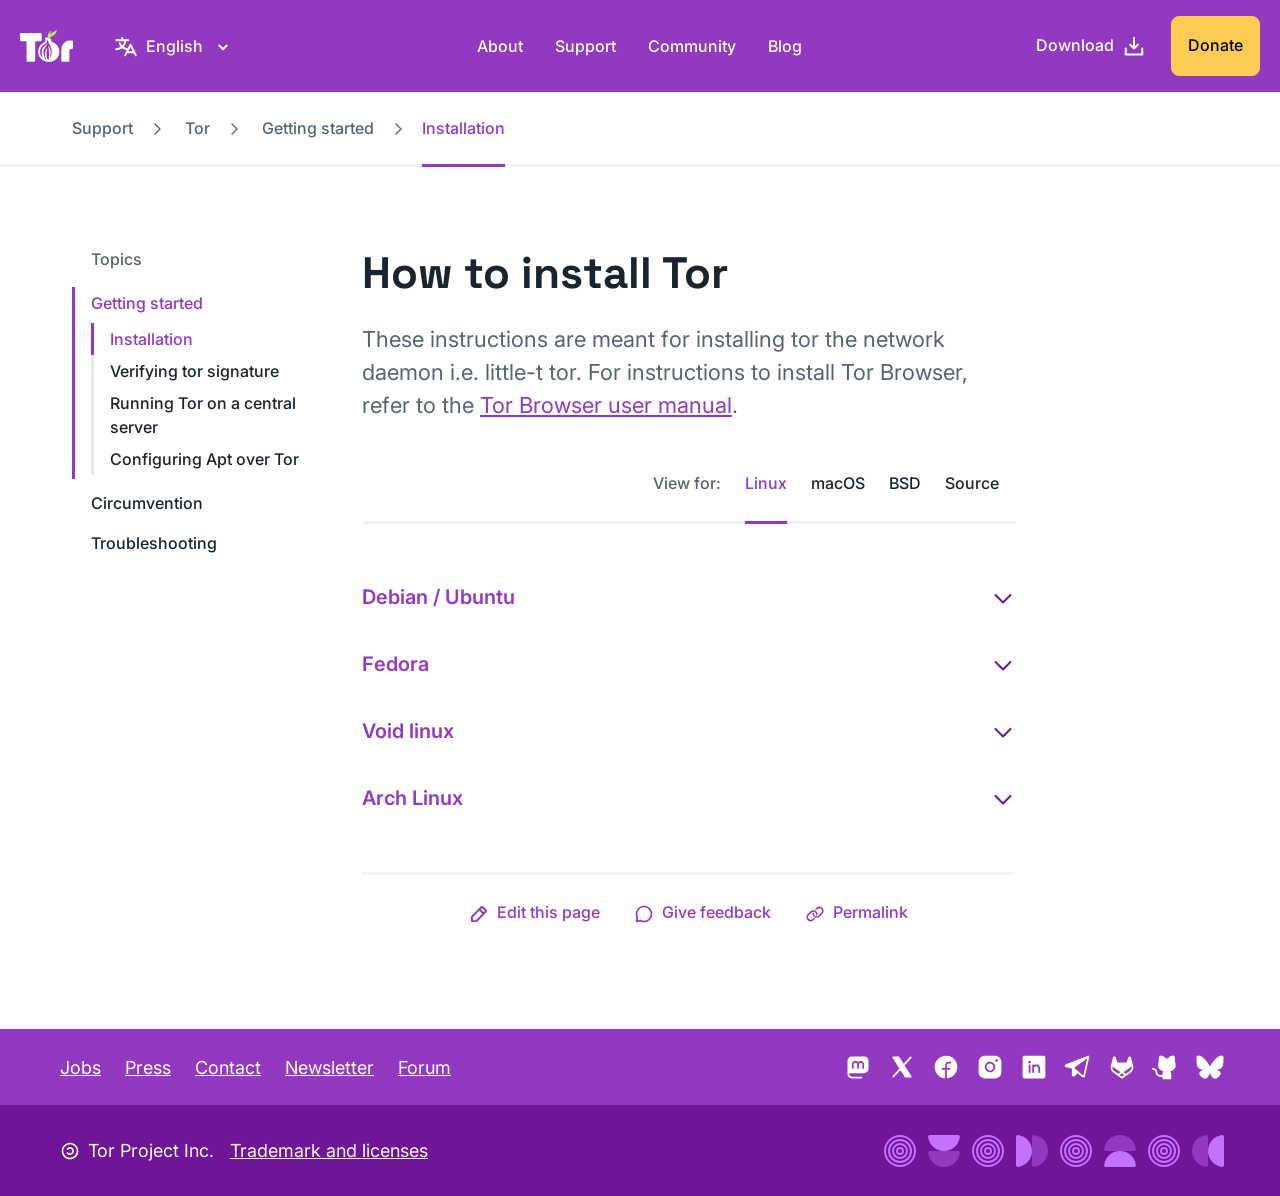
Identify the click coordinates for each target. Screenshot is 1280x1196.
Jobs (80, 1067)
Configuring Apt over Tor (204, 459)
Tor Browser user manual (606, 405)
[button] (534, 912)
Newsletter (329, 1067)
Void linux (408, 731)
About (500, 46)
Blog (785, 46)
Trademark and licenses (329, 1150)
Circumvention (147, 503)
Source (972, 483)
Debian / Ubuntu (438, 597)
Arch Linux (412, 798)
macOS (838, 483)
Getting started (318, 128)
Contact (228, 1067)
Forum (424, 1067)
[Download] (1091, 46)
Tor (197, 128)
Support (585, 46)
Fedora (395, 664)
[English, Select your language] (174, 46)
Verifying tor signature (194, 371)
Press (148, 1067)
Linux (766, 483)
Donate (1215, 45)
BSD (905, 483)
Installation (151, 339)
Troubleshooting (154, 543)
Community (692, 46)
